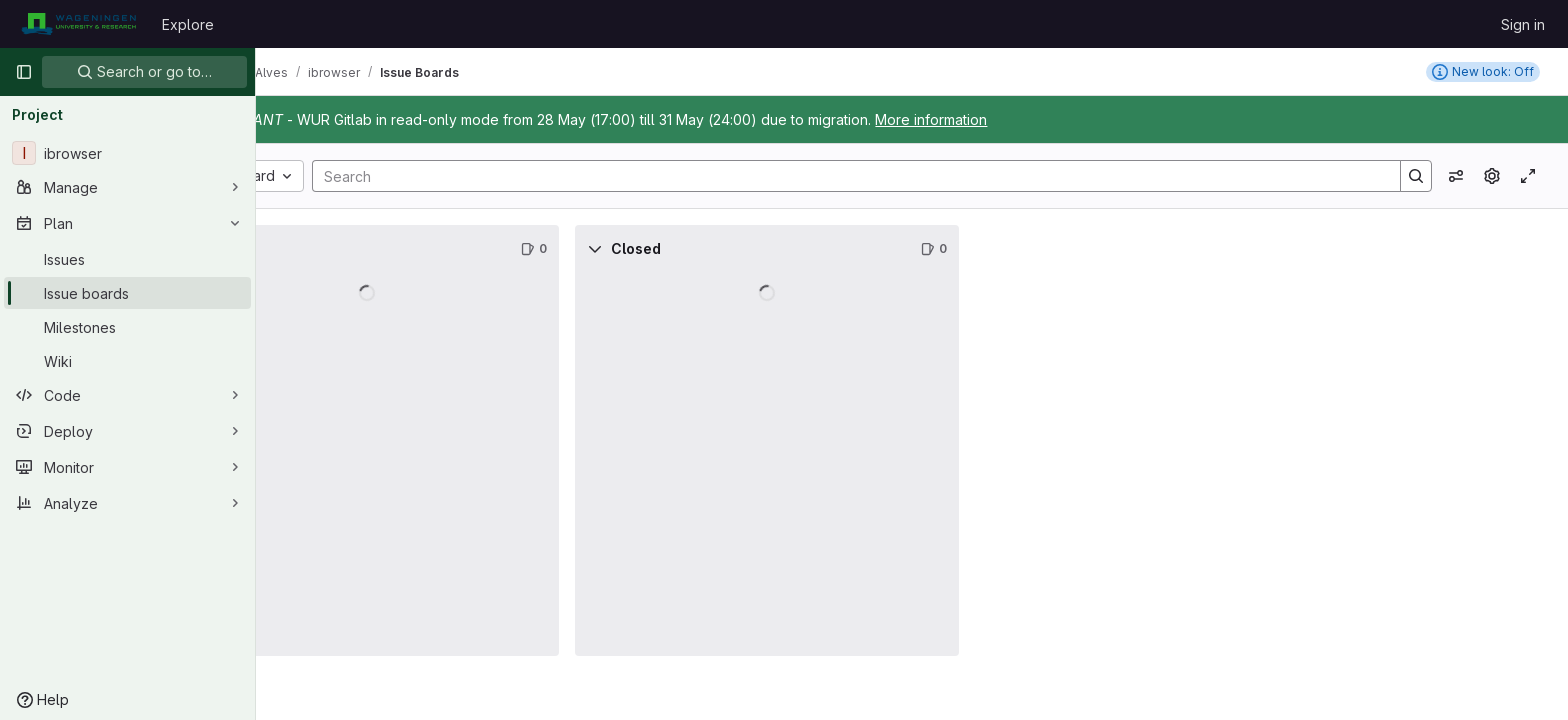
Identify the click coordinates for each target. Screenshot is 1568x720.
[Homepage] (78, 24)
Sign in (1523, 24)
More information (1036, 119)
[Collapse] (300, 249)
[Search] (899, 176)
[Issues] (127, 259)
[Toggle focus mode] (1528, 176)
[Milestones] (127, 327)
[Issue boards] (127, 293)
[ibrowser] (127, 153)
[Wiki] (127, 361)
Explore (188, 24)
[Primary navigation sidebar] (24, 72)
